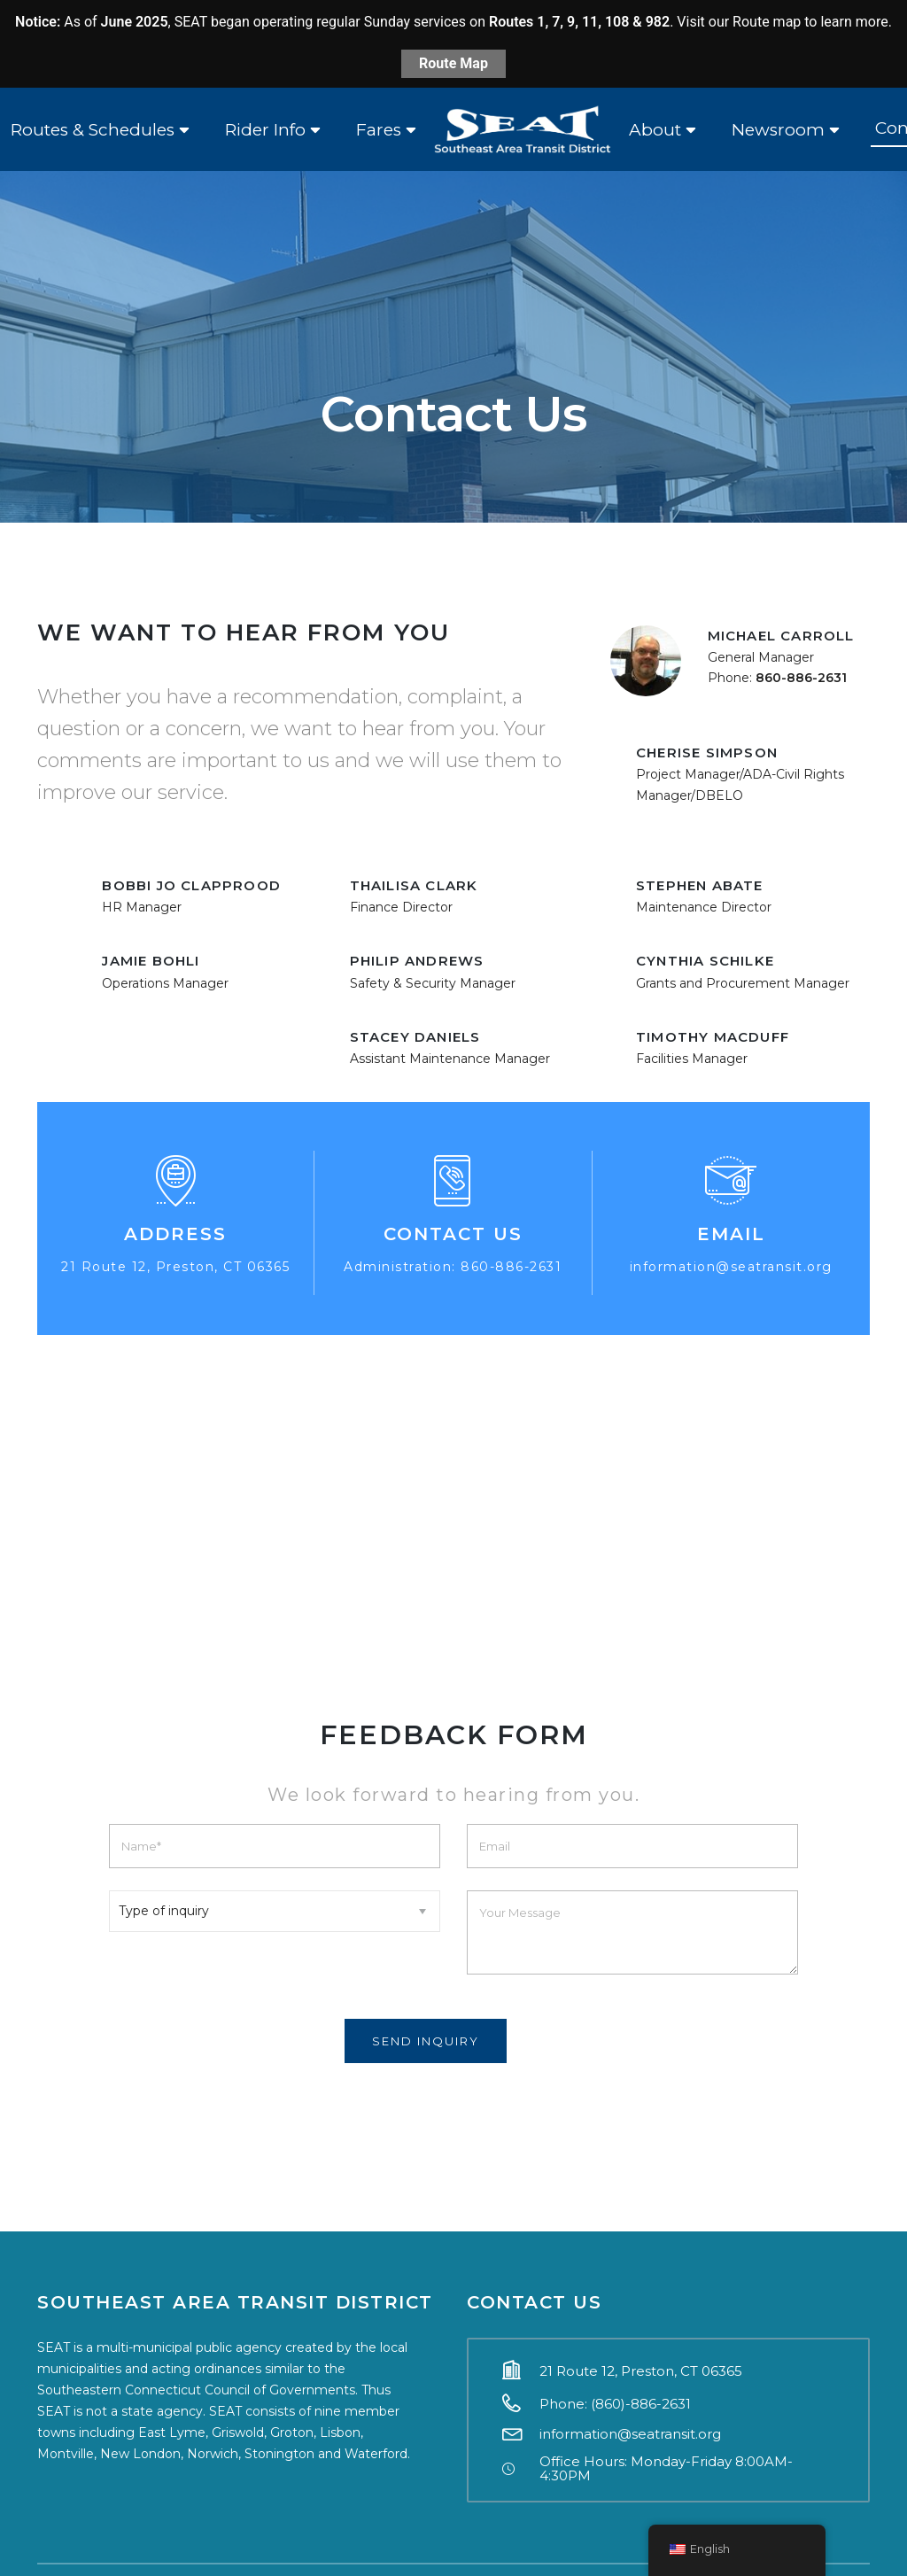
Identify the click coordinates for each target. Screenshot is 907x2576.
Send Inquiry (425, 2041)
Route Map (453, 63)
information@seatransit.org (731, 1267)
